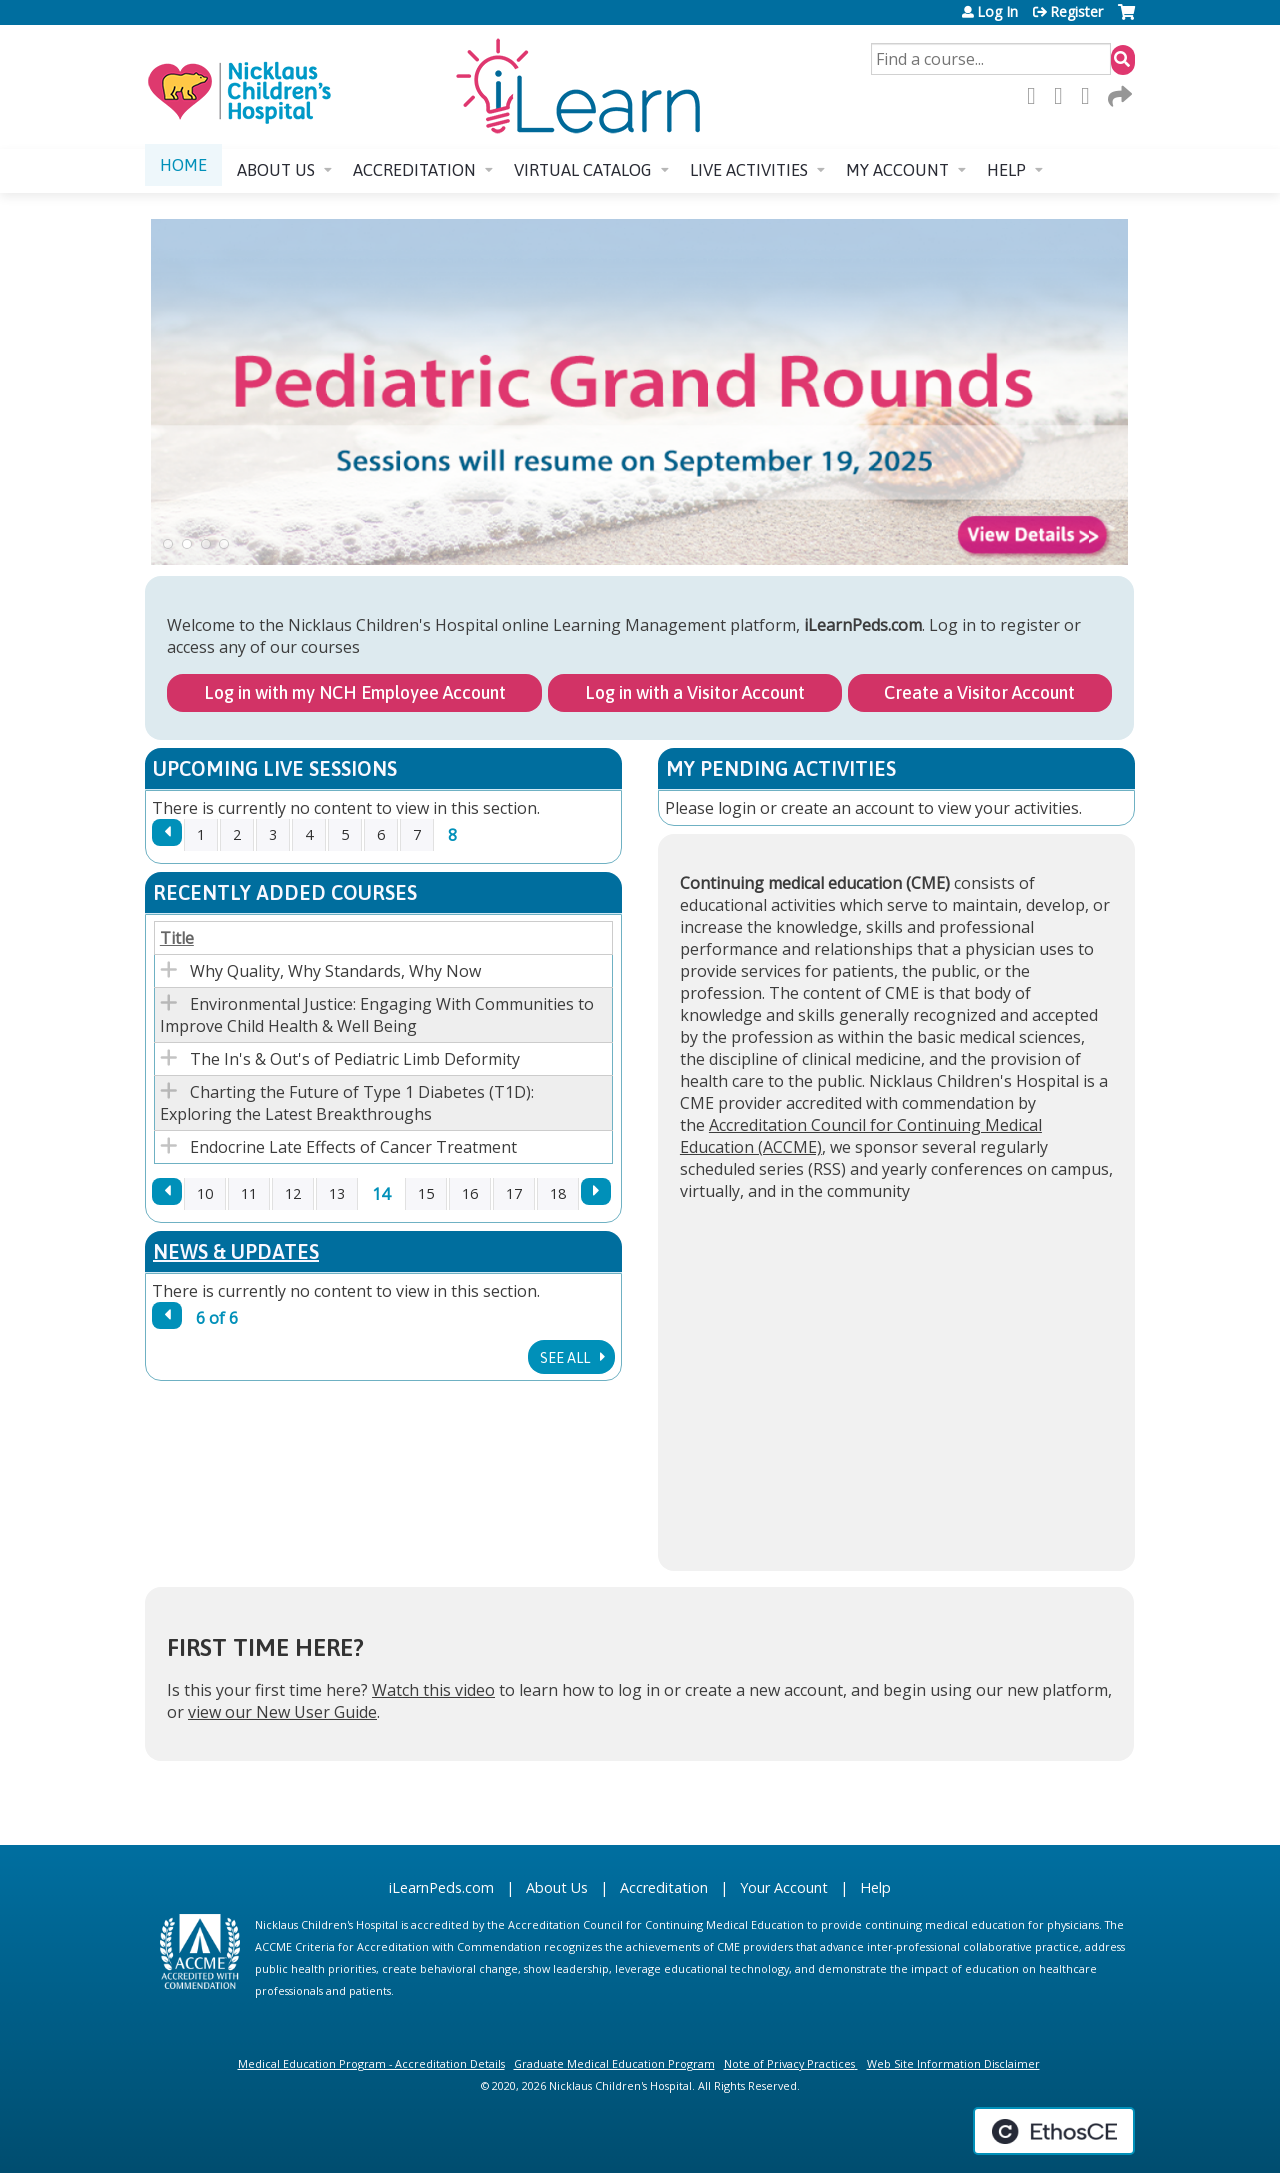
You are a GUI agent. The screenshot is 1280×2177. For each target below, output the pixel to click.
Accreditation (414, 170)
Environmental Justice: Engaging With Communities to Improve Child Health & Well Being (377, 1015)
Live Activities (749, 170)
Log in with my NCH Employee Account (355, 692)
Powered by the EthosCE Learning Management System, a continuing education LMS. (1054, 2131)
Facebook (1037, 96)
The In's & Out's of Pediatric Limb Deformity (355, 1059)
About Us (557, 1887)
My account (897, 170)
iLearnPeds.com (441, 1887)
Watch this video (433, 1690)
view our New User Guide (282, 1712)
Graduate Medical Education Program (614, 2063)
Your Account (784, 1887)
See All (566, 1358)
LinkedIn (1091, 96)
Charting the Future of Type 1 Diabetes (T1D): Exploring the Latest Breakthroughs (347, 1103)
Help (1006, 170)
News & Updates (236, 1251)
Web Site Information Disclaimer (953, 2063)
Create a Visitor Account (979, 692)
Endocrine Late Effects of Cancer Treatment (353, 1147)
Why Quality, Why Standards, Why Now (335, 971)
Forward (1118, 96)
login (737, 808)
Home (183, 165)
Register (1076, 12)
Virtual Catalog (583, 170)
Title (177, 938)
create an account (847, 808)
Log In (997, 12)
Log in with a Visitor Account (695, 692)
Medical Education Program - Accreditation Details (371, 2063)
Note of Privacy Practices (789, 2063)
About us (276, 170)
